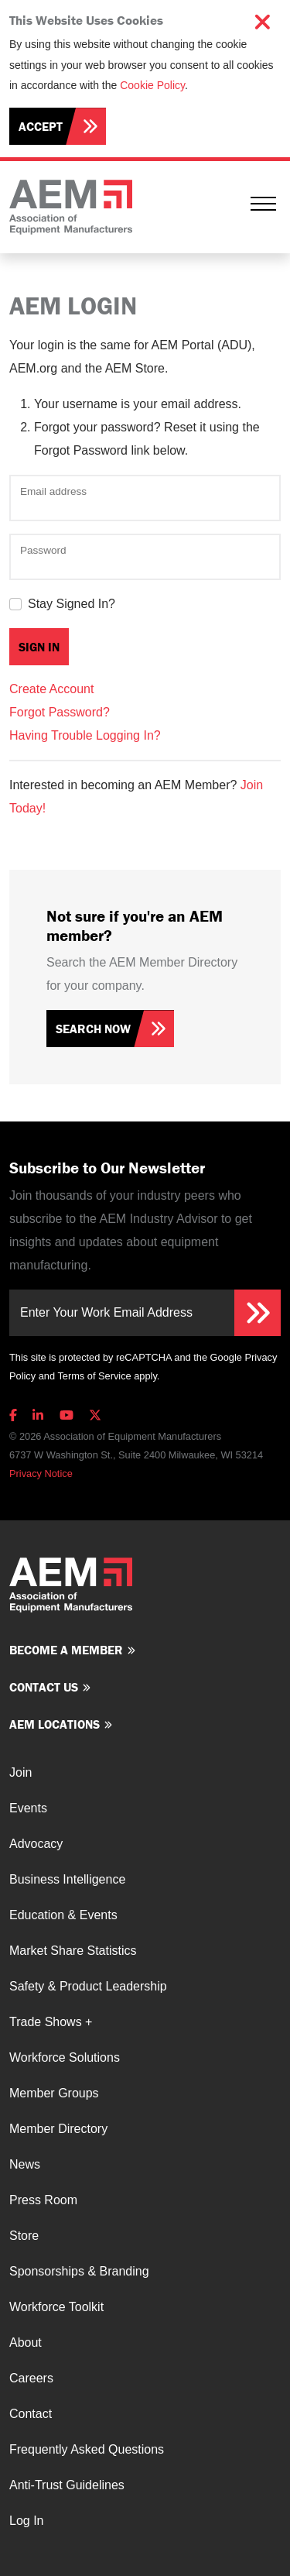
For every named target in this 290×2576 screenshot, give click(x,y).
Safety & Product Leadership (88, 1986)
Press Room (43, 2200)
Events (28, 1808)
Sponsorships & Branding (79, 2271)
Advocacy (36, 1843)
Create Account (51, 689)
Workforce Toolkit (56, 2306)
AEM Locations (54, 1724)
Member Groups (54, 2093)
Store (24, 2235)
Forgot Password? (59, 712)
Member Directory (58, 2128)
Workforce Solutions (64, 2057)
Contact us (43, 1687)
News (24, 2164)
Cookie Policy (152, 85)
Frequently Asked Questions (86, 2449)
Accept (41, 126)
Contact (30, 2413)
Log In (26, 2520)
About (25, 2342)
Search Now (93, 1028)
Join (20, 1772)
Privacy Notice (41, 1473)
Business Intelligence (67, 1879)
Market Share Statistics (73, 1950)
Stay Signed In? (71, 603)
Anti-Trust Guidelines (67, 2485)
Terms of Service (94, 1376)
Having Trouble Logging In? (85, 735)
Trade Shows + (50, 2021)
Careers (31, 2378)
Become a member (66, 1649)
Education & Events (63, 1915)
